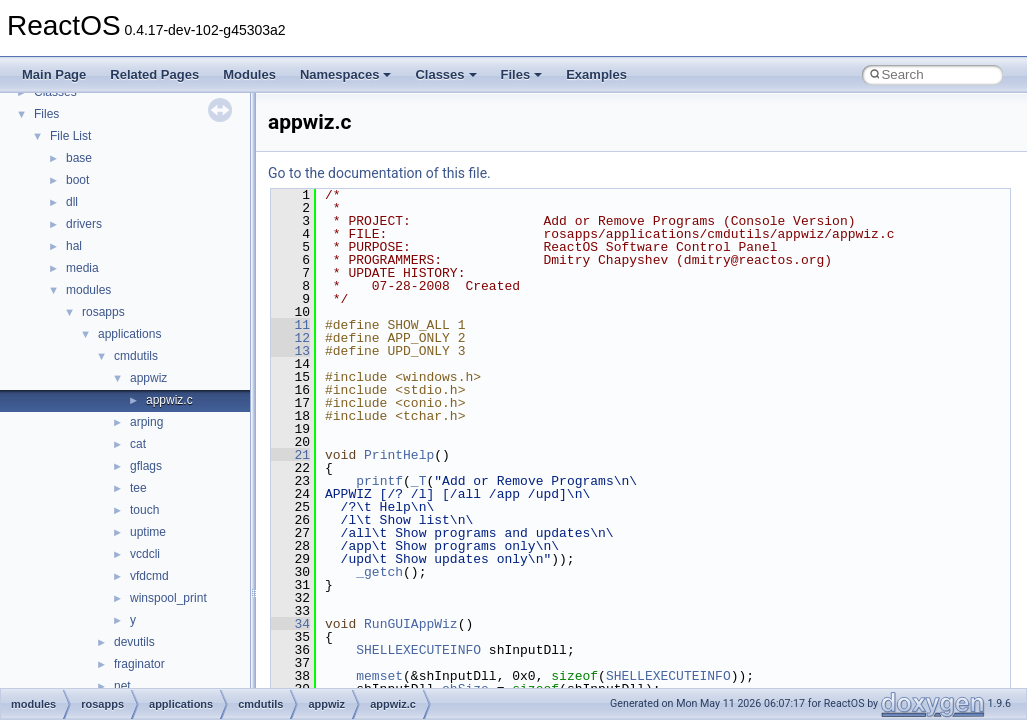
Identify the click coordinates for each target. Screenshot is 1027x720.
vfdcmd (149, 576)
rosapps (103, 312)
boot (77, 180)
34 (290, 624)
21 (290, 455)
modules (88, 290)
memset (379, 676)
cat (138, 444)
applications (129, 334)
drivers (84, 224)
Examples (596, 74)
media (82, 268)
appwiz (148, 378)
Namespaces (346, 74)
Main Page (54, 74)
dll (72, 202)
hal (74, 246)
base (79, 158)
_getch (379, 572)
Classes (445, 74)
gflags (146, 466)
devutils (134, 642)
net (122, 686)
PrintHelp (399, 455)
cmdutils (136, 356)
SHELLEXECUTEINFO (418, 650)
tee (138, 488)
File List (70, 136)
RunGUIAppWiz (411, 624)
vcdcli (145, 554)
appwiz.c (169, 400)
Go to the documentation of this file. (379, 173)
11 (290, 325)
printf (379, 481)
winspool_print (168, 598)
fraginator (139, 664)
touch (144, 510)
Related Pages (154, 74)
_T (419, 481)
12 (290, 338)
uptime (148, 532)
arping (146, 422)
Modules (249, 74)
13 (290, 351)
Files (522, 74)
